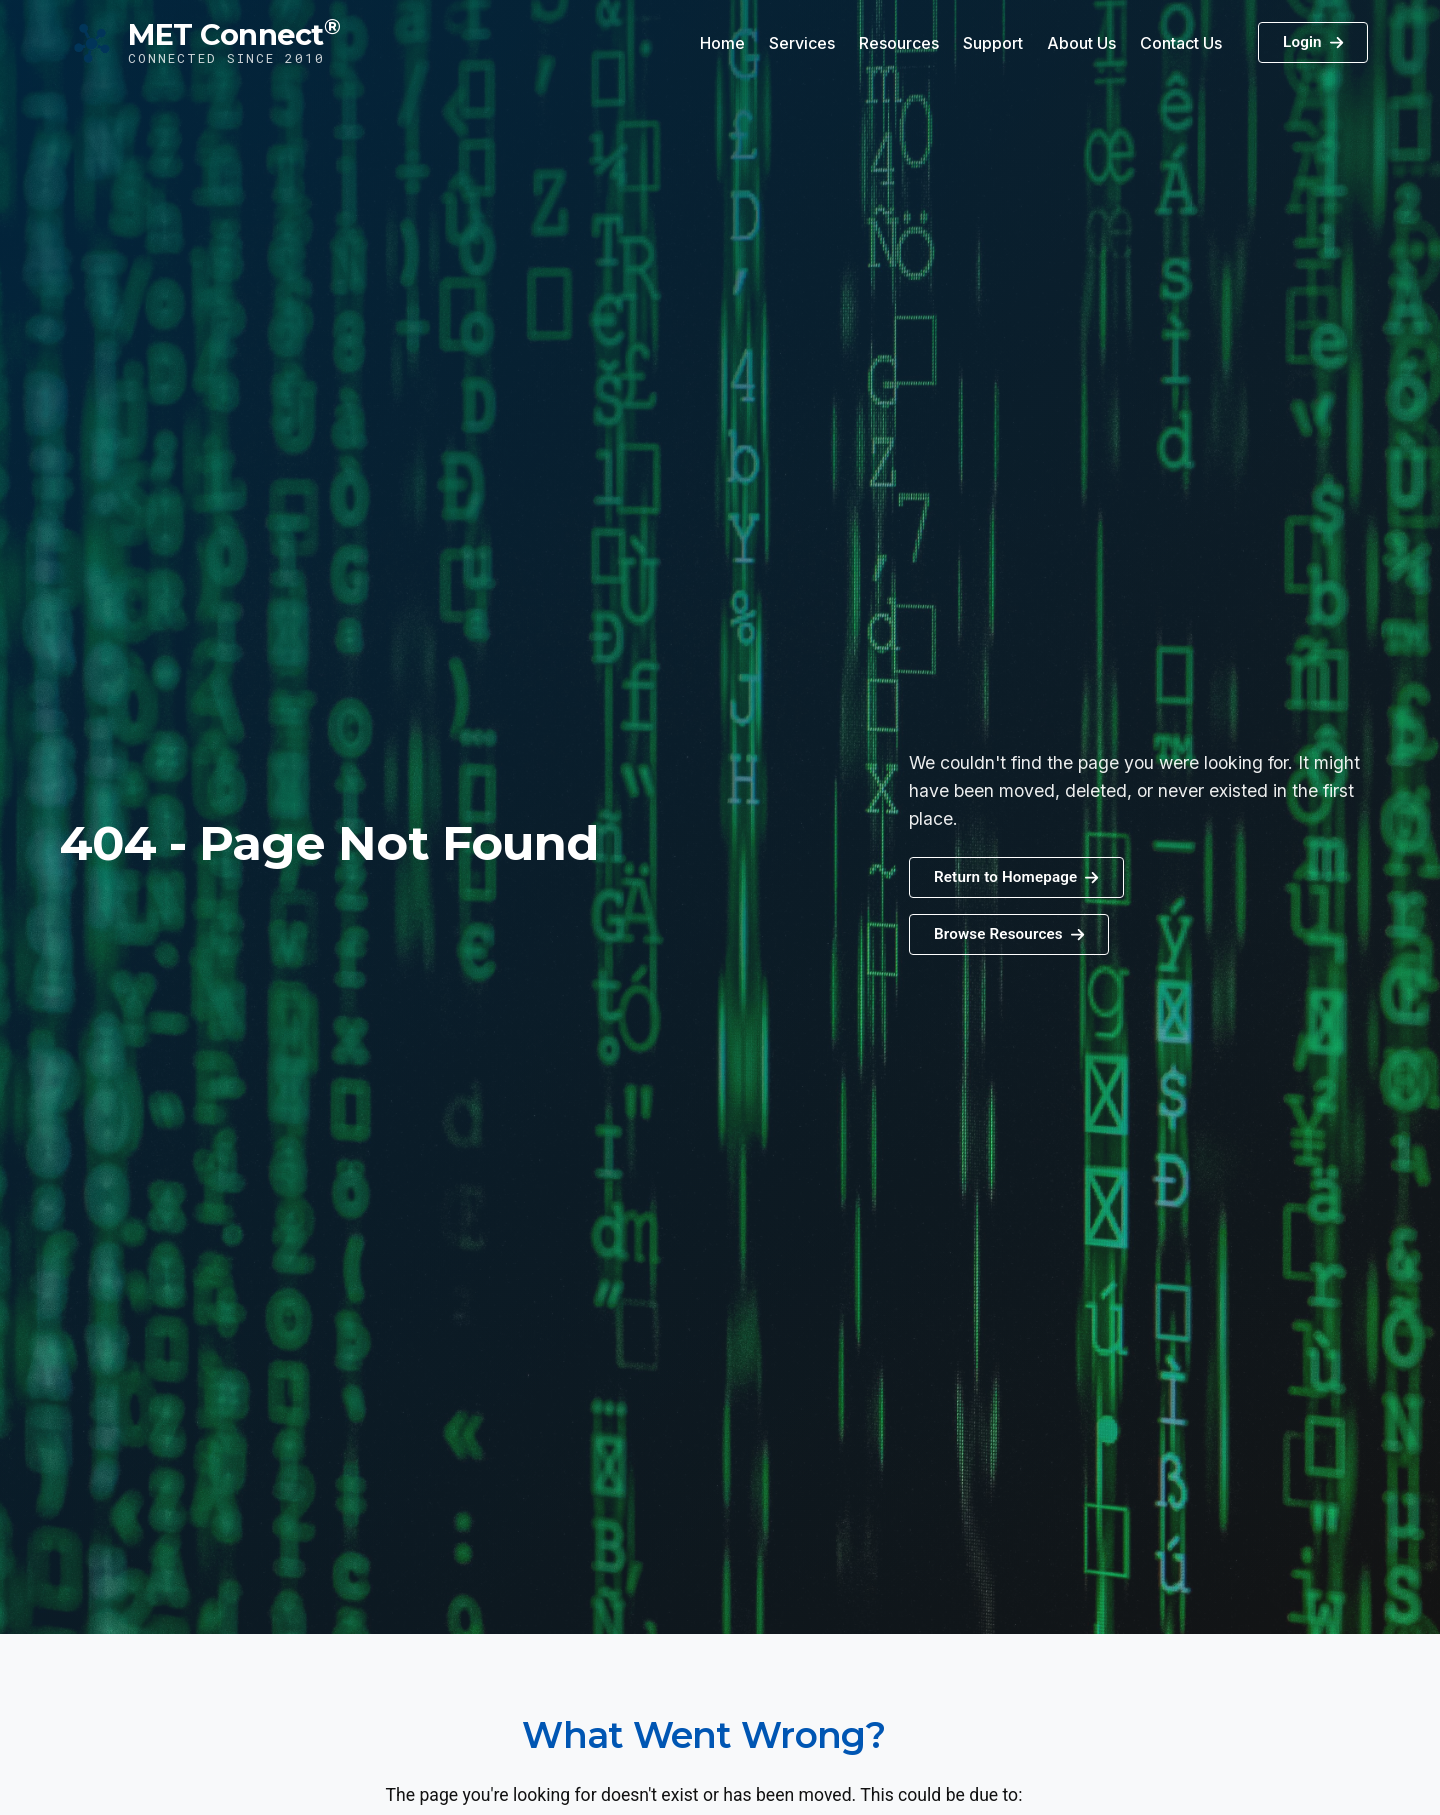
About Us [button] (1081, 43)
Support (993, 43)
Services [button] (802, 43)
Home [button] (722, 43)
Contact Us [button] (1181, 43)
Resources (899, 43)
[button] (1009, 934)
